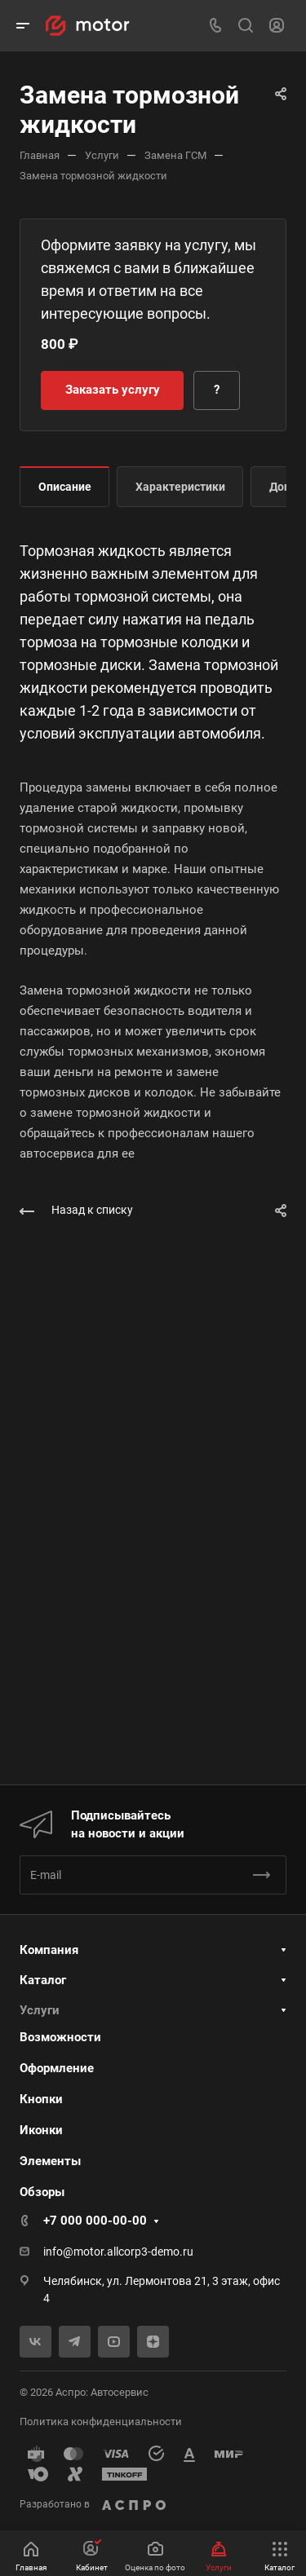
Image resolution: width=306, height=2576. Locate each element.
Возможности (60, 2037)
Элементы (50, 2161)
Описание (64, 486)
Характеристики (180, 486)
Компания (49, 1950)
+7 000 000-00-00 (95, 2220)
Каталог (43, 1980)
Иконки (41, 2130)
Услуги (40, 2010)
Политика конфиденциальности (101, 2421)
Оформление (57, 2068)
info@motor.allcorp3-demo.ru (118, 2251)
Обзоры (42, 2192)
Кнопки (41, 2099)
